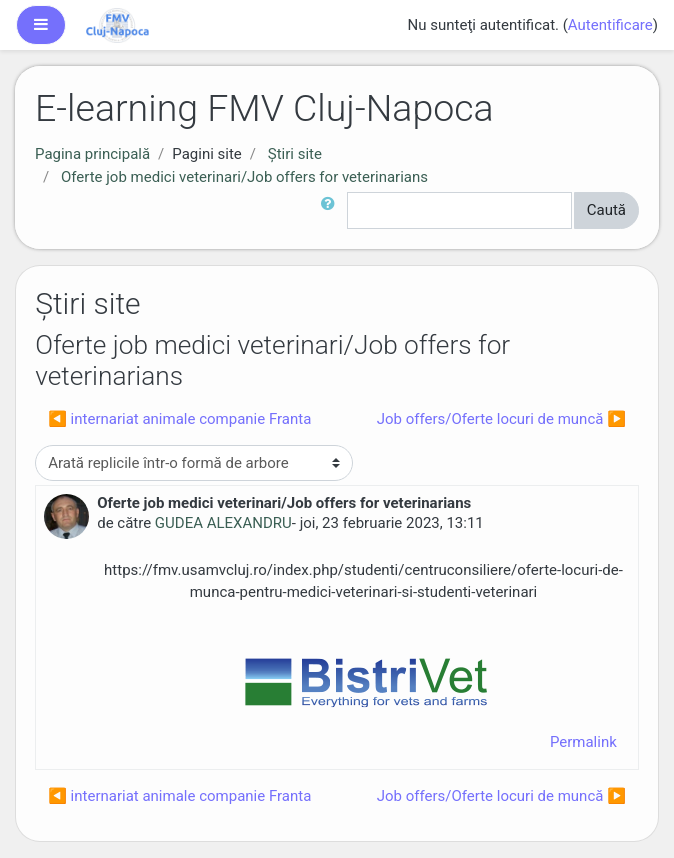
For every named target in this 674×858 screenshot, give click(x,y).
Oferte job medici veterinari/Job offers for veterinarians (244, 177)
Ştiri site (295, 154)
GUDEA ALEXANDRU (223, 523)
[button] (332, 210)
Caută (606, 210)
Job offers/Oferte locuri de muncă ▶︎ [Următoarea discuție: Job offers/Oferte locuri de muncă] (501, 419)
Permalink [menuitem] (583, 742)
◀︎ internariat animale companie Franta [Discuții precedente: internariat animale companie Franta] (179, 419)
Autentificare (610, 25)
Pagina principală (92, 154)
